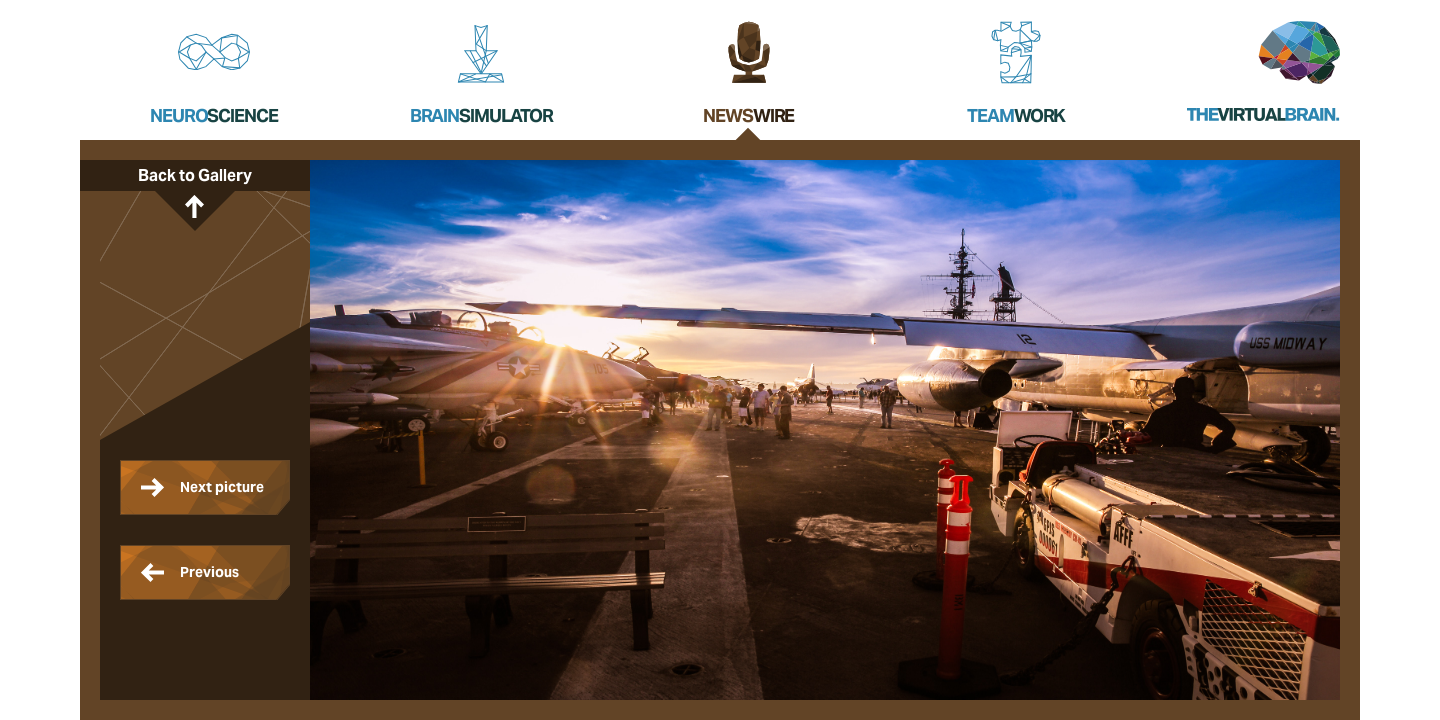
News (748, 115)
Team (1016, 115)
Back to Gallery (195, 175)
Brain (481, 115)
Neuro (214, 115)
